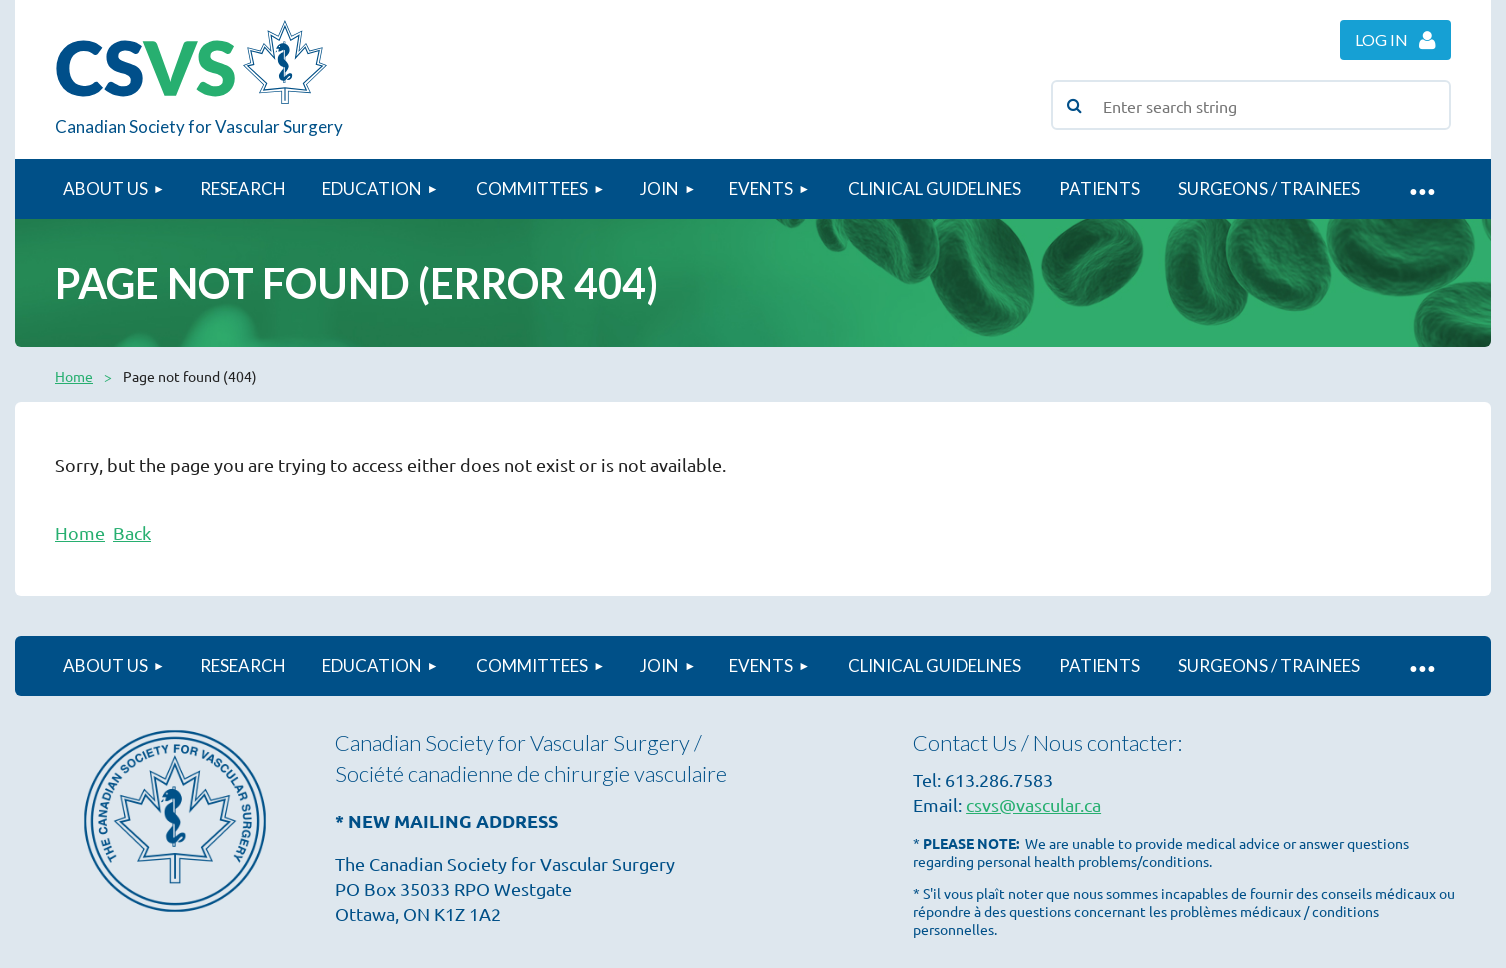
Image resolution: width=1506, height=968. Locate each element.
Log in (1381, 39)
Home (74, 376)
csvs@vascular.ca (1033, 804)
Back (132, 532)
